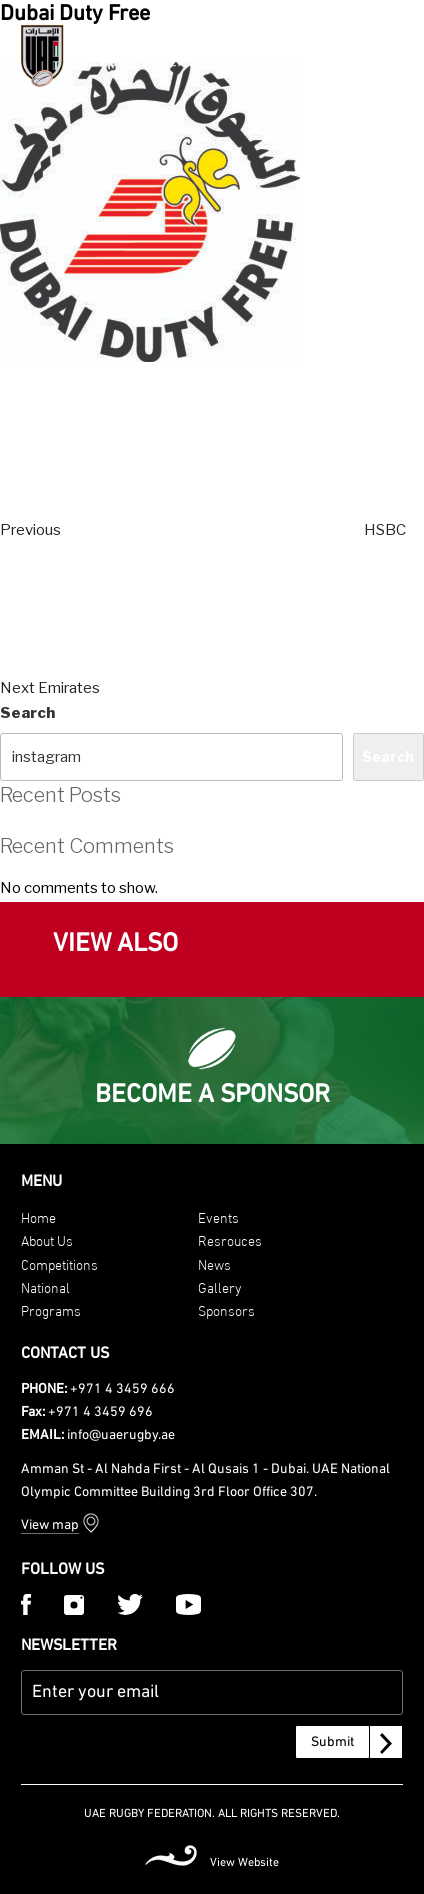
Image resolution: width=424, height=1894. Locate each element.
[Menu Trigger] (388, 53)
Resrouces (230, 1239)
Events (218, 1216)
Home (38, 1216)
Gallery (220, 1286)
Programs (51, 1309)
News (214, 1263)
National (45, 1286)
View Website (244, 1863)
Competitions (59, 1263)
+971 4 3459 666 (122, 1389)
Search (27, 713)
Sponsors (226, 1309)
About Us (47, 1239)
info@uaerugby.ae (121, 1435)
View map (50, 1525)
